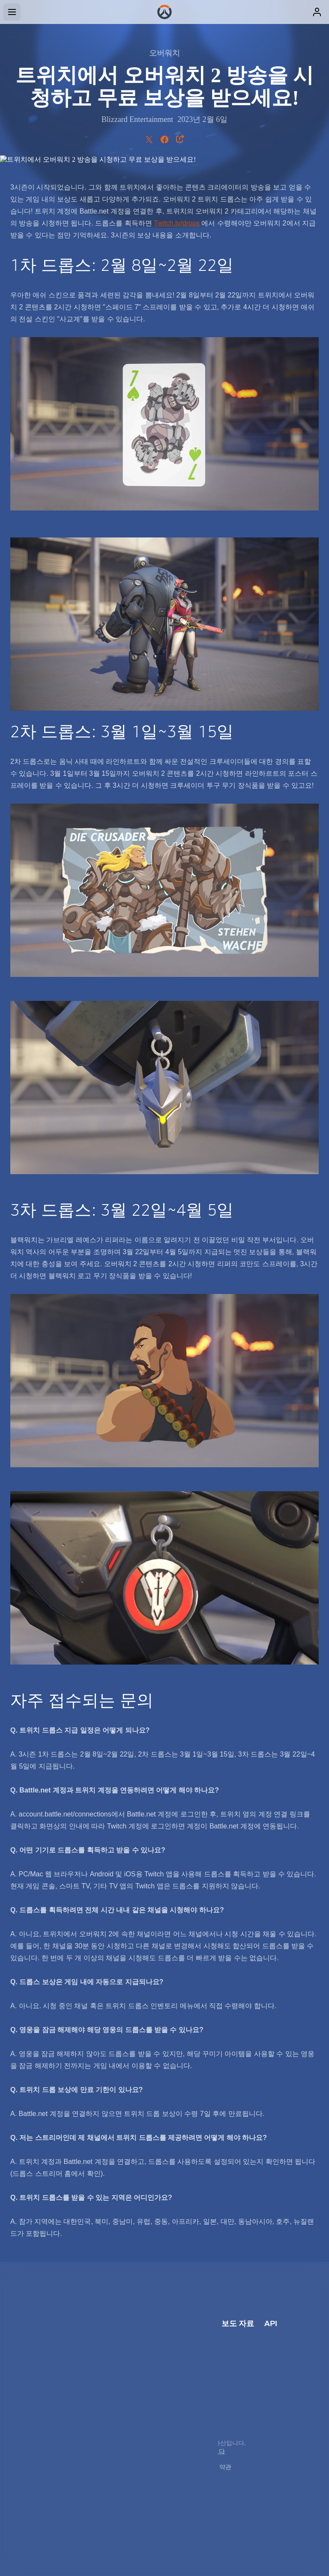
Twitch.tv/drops (177, 223)
